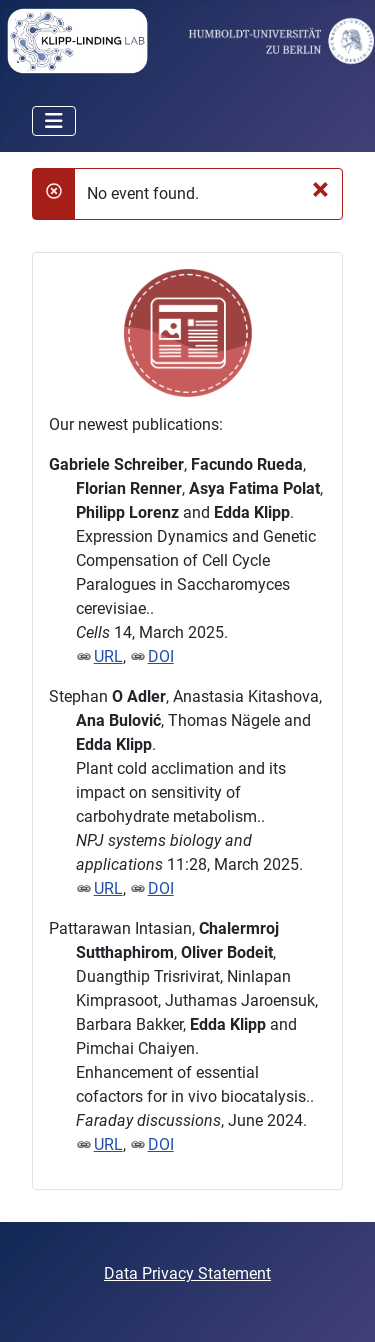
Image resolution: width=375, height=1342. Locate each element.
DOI (161, 656)
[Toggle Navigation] (54, 121)
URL (108, 656)
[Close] (320, 188)
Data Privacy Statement (187, 1273)
